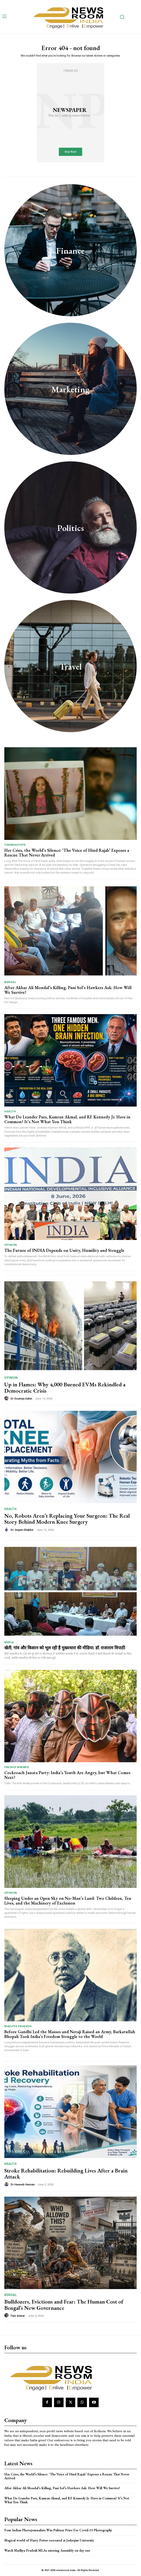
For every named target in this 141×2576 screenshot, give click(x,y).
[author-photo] (7, 1398)
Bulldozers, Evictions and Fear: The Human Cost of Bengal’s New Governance (63, 2305)
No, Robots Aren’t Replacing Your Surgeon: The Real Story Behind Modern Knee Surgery (67, 1519)
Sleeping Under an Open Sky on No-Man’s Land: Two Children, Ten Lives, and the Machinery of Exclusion (67, 1900)
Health (10, 1111)
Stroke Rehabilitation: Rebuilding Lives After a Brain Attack (66, 2173)
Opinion (10, 1244)
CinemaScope (15, 844)
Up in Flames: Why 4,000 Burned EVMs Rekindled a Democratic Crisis (64, 1387)
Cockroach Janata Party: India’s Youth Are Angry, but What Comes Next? (67, 1775)
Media (9, 1642)
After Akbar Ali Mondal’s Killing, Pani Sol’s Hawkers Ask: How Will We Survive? (67, 990)
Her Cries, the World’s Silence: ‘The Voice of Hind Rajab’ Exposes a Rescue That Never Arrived (66, 852)
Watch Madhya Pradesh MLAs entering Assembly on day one (47, 2550)
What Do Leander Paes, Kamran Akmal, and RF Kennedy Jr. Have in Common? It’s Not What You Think (67, 1119)
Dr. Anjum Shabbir (22, 1529)
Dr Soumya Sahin (21, 1398)
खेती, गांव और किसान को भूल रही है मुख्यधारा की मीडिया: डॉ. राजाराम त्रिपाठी (64, 1648)
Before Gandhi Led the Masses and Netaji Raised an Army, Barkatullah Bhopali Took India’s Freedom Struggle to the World (69, 2034)
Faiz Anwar (18, 2315)
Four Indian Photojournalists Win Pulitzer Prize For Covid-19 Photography (58, 2530)
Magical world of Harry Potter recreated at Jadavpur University (49, 2540)
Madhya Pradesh (18, 2026)
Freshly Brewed (16, 1767)
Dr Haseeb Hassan (23, 2184)
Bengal (10, 982)
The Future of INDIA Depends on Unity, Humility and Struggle (64, 1250)
